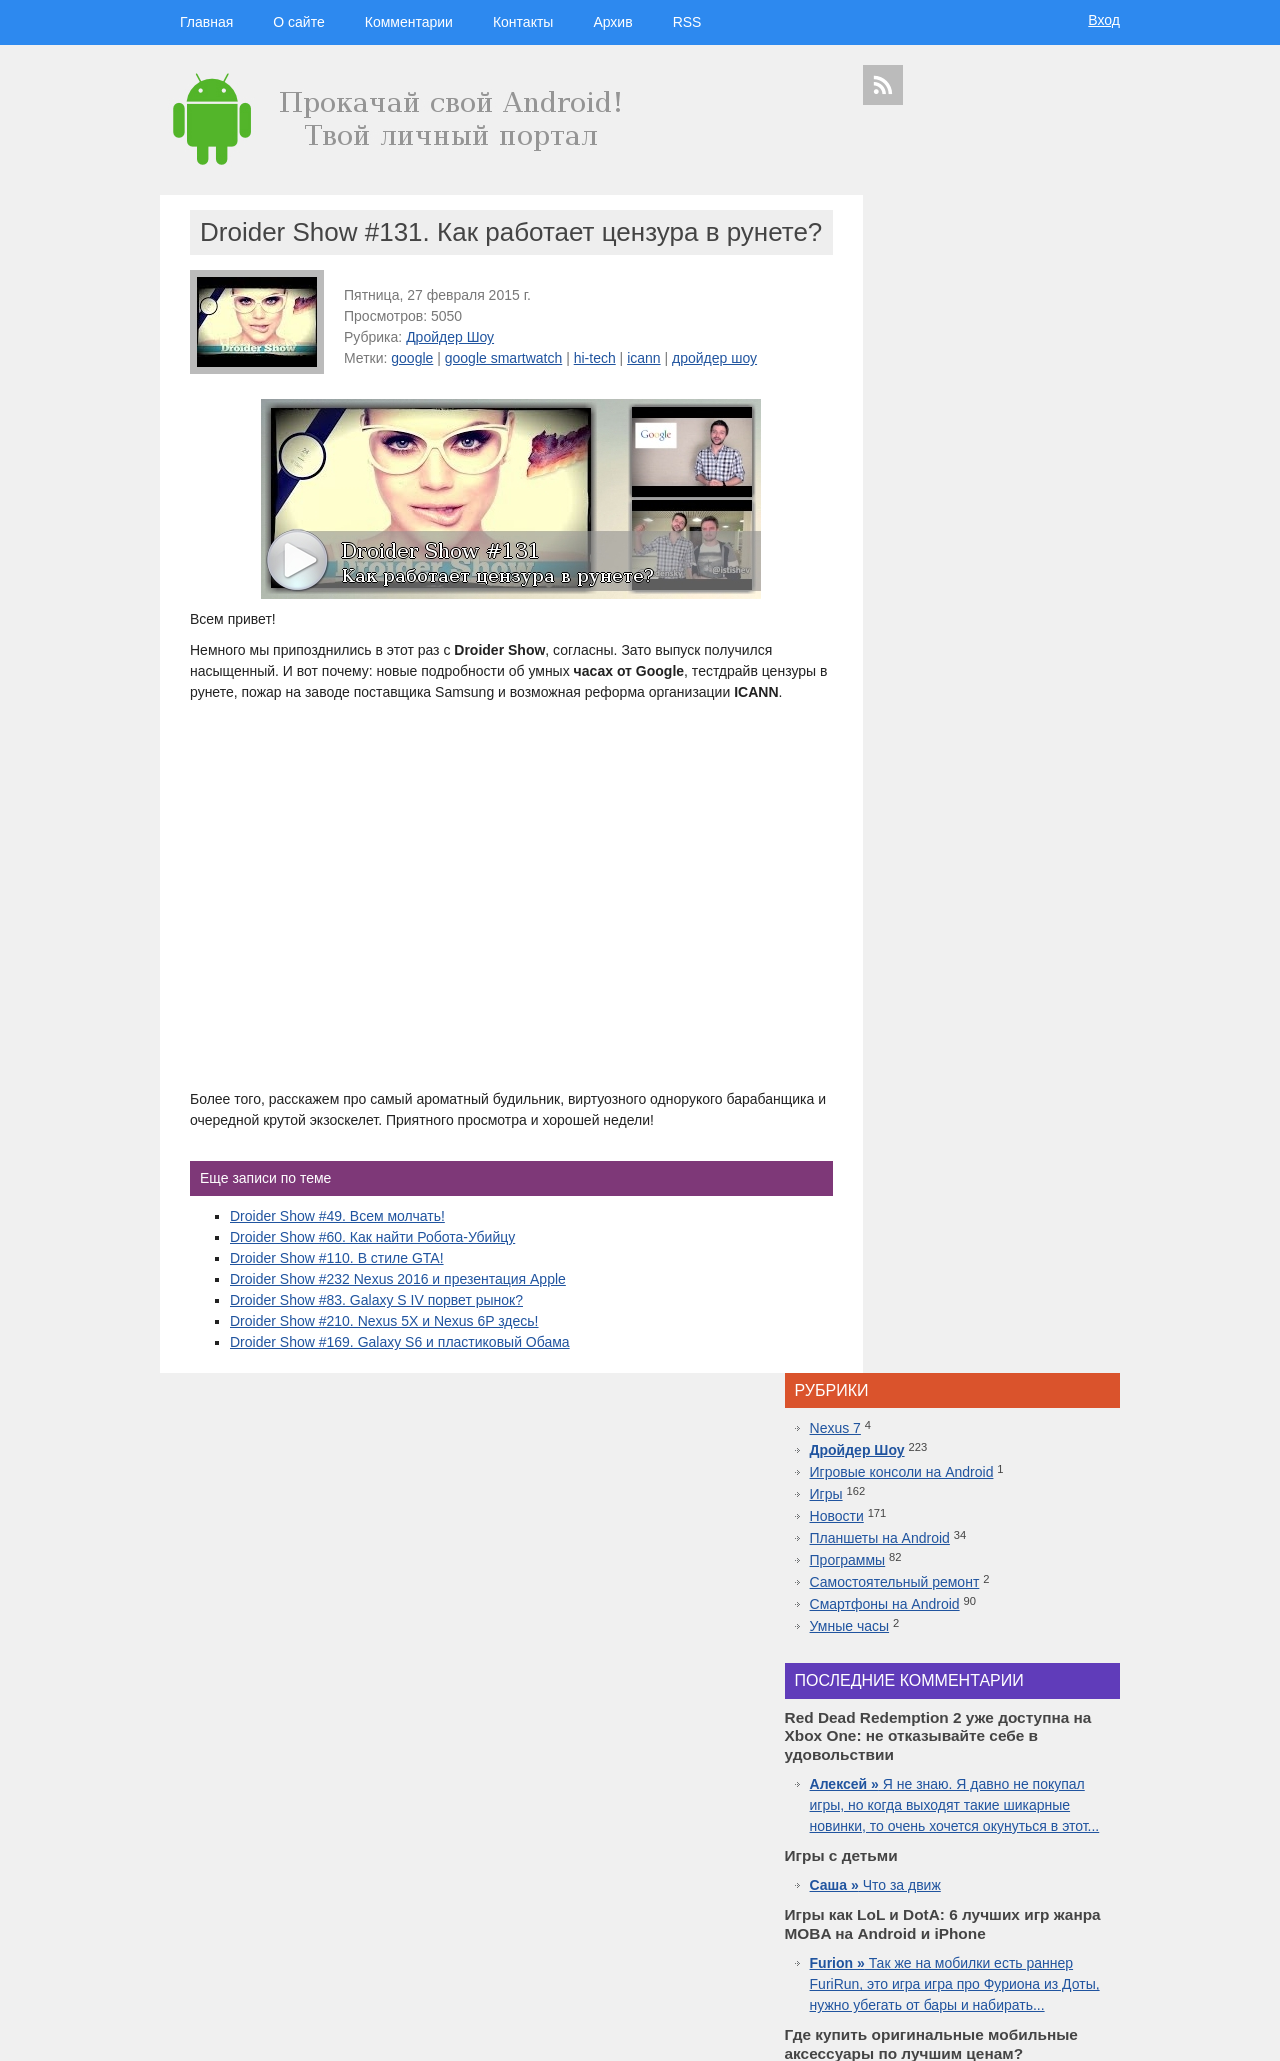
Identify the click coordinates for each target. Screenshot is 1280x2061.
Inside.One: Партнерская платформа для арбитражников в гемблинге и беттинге (993, 1300)
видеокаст (984, 1772)
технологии (930, 1751)
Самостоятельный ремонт (970, 404)
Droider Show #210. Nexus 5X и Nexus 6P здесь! (384, 1373)
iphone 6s (983, 1916)
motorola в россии (1052, 1916)
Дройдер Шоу (450, 368)
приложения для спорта (1011, 1933)
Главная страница (240, 2032)
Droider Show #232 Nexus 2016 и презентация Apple (398, 1331)
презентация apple (908, 1933)
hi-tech (595, 389)
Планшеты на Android (955, 360)
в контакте (1038, 1951)
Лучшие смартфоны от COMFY (986, 1468)
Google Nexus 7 (969, 1881)
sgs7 (1064, 1846)
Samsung (984, 1792)
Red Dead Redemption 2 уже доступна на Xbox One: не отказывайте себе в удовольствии (995, 1405)
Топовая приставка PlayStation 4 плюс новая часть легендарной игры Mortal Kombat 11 (989, 1510)
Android (932, 1810)
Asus (1098, 1810)
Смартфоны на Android (960, 426)
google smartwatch (504, 389)
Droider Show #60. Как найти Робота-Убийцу (372, 1289)
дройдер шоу (714, 389)
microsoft (886, 1810)
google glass (899, 1881)
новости (1050, 1752)
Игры (901, 316)
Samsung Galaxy (905, 1951)
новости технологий (1065, 1828)
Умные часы (925, 448)
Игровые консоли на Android (977, 294)
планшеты (1044, 1792)
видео (1026, 1810)
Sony (921, 1846)
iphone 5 (993, 1828)
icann (643, 389)
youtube (1091, 1933)
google (412, 389)
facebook (1090, 1863)
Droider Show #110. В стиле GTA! (337, 1310)
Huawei (949, 1828)
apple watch (1003, 1863)
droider (1063, 1810)
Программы (923, 382)
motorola (882, 1846)
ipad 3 (1049, 1863)
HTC (1086, 1792)
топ (1106, 1916)
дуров (987, 1846)
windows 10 (943, 1863)
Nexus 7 (910, 250)
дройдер (1027, 1846)
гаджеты (1068, 1719)
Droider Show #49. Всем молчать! (337, 1268)
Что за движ (950, 747)
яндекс (991, 1951)
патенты (1088, 1951)
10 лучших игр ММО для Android (990, 1552)
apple (1039, 1772)
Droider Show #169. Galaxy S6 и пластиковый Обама (400, 1394)
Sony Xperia (1038, 1881)
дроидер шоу (895, 1828)
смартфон (981, 1810)
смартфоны (911, 1772)
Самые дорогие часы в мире (978, 1594)
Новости (912, 338)
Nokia (952, 1846)
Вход (1104, 20)
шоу (959, 1951)
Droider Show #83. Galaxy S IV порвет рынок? (376, 1352)
